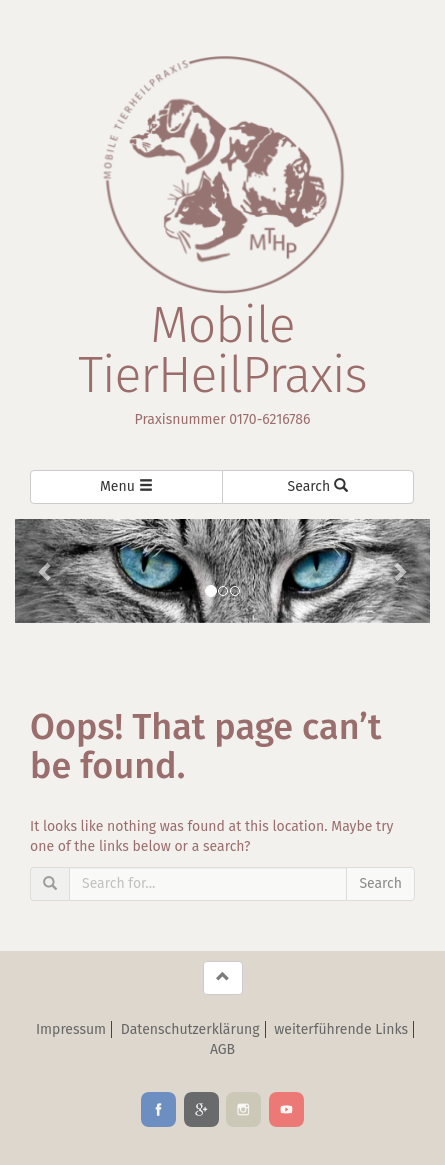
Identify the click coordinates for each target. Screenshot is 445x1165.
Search (380, 883)
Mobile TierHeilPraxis (222, 350)
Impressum (71, 1029)
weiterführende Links (341, 1029)
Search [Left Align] (318, 486)
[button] (46, 571)
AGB (222, 1049)
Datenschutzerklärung (190, 1029)
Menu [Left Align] (126, 486)
